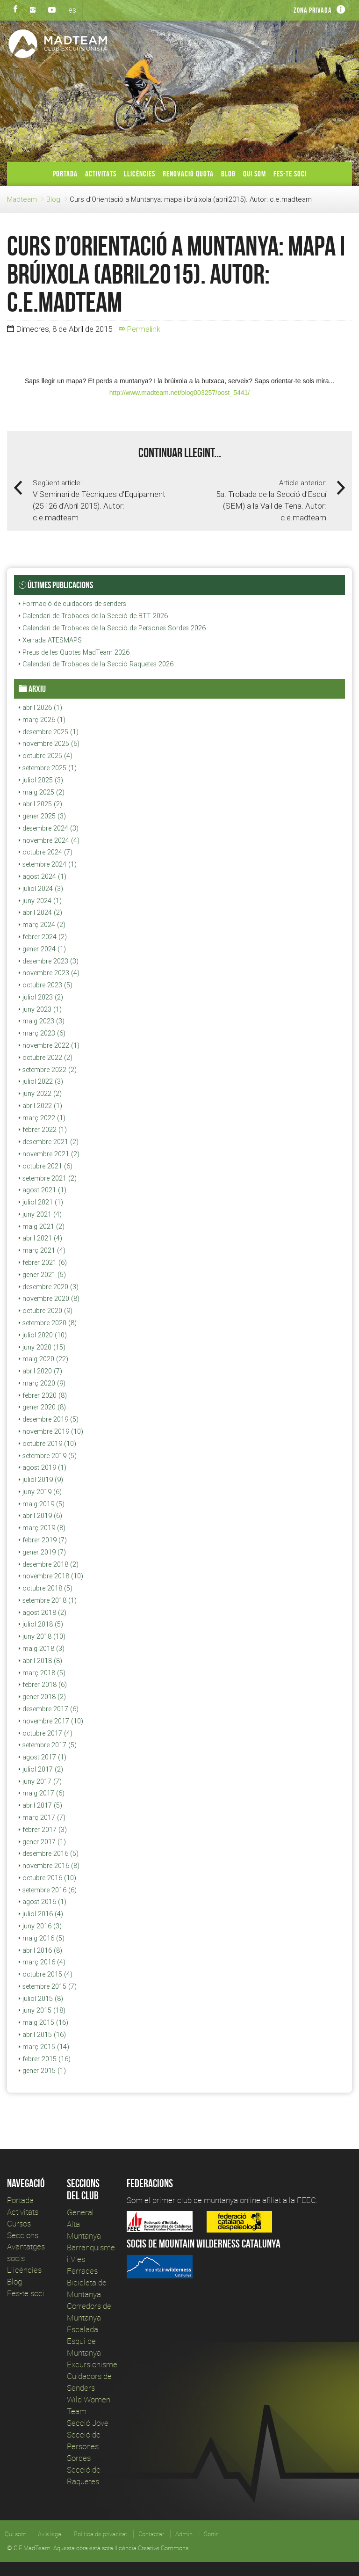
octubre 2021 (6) (45, 1166)
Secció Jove (87, 2422)
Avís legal (50, 2534)
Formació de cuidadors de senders (72, 603)
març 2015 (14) (44, 2047)
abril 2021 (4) (40, 1238)
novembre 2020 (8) (49, 1298)
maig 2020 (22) (43, 1359)
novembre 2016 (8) (49, 1865)
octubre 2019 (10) (47, 1443)
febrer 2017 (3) (43, 1829)
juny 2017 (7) (40, 1781)
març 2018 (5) (42, 1673)
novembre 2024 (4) (49, 840)
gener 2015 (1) (42, 2070)
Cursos (19, 2223)
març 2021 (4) (42, 1250)
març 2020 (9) (42, 1383)
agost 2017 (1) (42, 1757)
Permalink (139, 329)
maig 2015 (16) (43, 2022)
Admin (184, 2534)
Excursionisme (92, 2364)
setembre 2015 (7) (48, 1986)
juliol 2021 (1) (41, 1202)
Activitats (100, 173)
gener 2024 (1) (42, 949)
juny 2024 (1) (40, 901)
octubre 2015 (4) (45, 1974)
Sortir (211, 2534)
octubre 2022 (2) (45, 1057)
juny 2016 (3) (40, 1926)
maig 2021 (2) (42, 1226)
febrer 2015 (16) (45, 2059)
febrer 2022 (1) (43, 1129)
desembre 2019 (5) (49, 1419)
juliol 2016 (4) (41, 1914)
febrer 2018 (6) (43, 1684)
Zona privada (313, 10)
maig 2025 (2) (42, 792)
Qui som (254, 173)
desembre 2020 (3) (49, 1287)
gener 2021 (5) (42, 1274)
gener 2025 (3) (42, 816)
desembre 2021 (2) (49, 1142)
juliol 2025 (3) (41, 780)
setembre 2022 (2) (48, 1069)
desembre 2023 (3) (49, 961)
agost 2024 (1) (42, 876)
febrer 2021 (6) (43, 1262)
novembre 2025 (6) (49, 743)
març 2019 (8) (42, 1528)
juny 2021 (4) (40, 1214)
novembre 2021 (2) (49, 1154)
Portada (65, 173)
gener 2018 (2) (42, 1697)
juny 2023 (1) (40, 1009)
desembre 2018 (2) (49, 1564)
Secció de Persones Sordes (84, 2446)
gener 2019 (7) (42, 1552)
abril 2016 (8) (40, 1950)
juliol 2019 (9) (41, 1479)
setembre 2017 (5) (48, 1745)
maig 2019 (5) (42, 1504)
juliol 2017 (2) (41, 1769)
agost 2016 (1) (42, 1901)
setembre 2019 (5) (48, 1456)
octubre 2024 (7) (45, 852)
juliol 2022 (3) (41, 1081)
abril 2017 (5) (40, 1805)
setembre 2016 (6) (48, 1890)
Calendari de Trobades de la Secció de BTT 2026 (93, 616)
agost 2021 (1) (42, 1190)
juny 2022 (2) (40, 1093)
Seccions (22, 2235)
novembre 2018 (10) (51, 1576)
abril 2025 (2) (40, 804)
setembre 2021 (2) (48, 1178)
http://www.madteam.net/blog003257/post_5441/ (179, 392)
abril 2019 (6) (40, 1515)
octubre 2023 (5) (45, 985)
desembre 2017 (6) (49, 1709)
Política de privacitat (100, 2534)
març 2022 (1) (42, 1118)
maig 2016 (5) (42, 1938)
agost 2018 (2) (42, 1612)
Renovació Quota (188, 173)
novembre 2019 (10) (51, 1431)
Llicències (139, 173)
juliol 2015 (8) (41, 1998)
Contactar (151, 2534)
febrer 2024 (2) (43, 937)
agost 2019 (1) (42, 1467)
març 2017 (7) (42, 1817)
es (72, 10)
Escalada (82, 2329)
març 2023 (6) (42, 1033)
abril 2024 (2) (40, 912)
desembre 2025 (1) (49, 732)
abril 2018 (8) (40, 1661)
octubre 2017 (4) (45, 1733)
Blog (228, 173)
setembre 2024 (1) (48, 864)
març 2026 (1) (42, 719)
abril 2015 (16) (42, 2034)
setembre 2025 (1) (48, 768)
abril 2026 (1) (40, 707)
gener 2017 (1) (42, 1842)
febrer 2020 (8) (43, 1395)
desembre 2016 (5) (49, 1853)
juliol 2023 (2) (41, 997)
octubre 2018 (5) (45, 1588)
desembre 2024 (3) (49, 828)
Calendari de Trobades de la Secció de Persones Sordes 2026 (112, 628)
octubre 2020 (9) (45, 1310)
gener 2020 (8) (42, 1407)
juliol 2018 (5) (41, 1624)
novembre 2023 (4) (49, 973)
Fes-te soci (290, 173)
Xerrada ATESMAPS (50, 640)
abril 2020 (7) (40, 1371)
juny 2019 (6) (40, 1492)
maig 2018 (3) (42, 1648)
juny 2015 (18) (42, 2010)
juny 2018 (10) (42, 1636)
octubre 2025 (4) (45, 756)
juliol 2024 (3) (41, 888)
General (80, 2212)
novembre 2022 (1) (49, 1045)
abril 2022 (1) (40, 1106)
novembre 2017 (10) (51, 1721)
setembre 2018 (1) (48, 1600)
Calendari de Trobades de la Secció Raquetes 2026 (96, 664)
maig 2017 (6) (42, 1793)
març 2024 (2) (42, 924)
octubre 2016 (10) (47, 1878)
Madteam (22, 199)
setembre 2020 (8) (48, 1323)
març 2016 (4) (42, 1962)
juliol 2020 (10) (43, 1335)
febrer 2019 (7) (43, 1540)
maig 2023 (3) (42, 1021)
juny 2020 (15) (42, 1347)
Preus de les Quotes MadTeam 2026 (74, 652)
